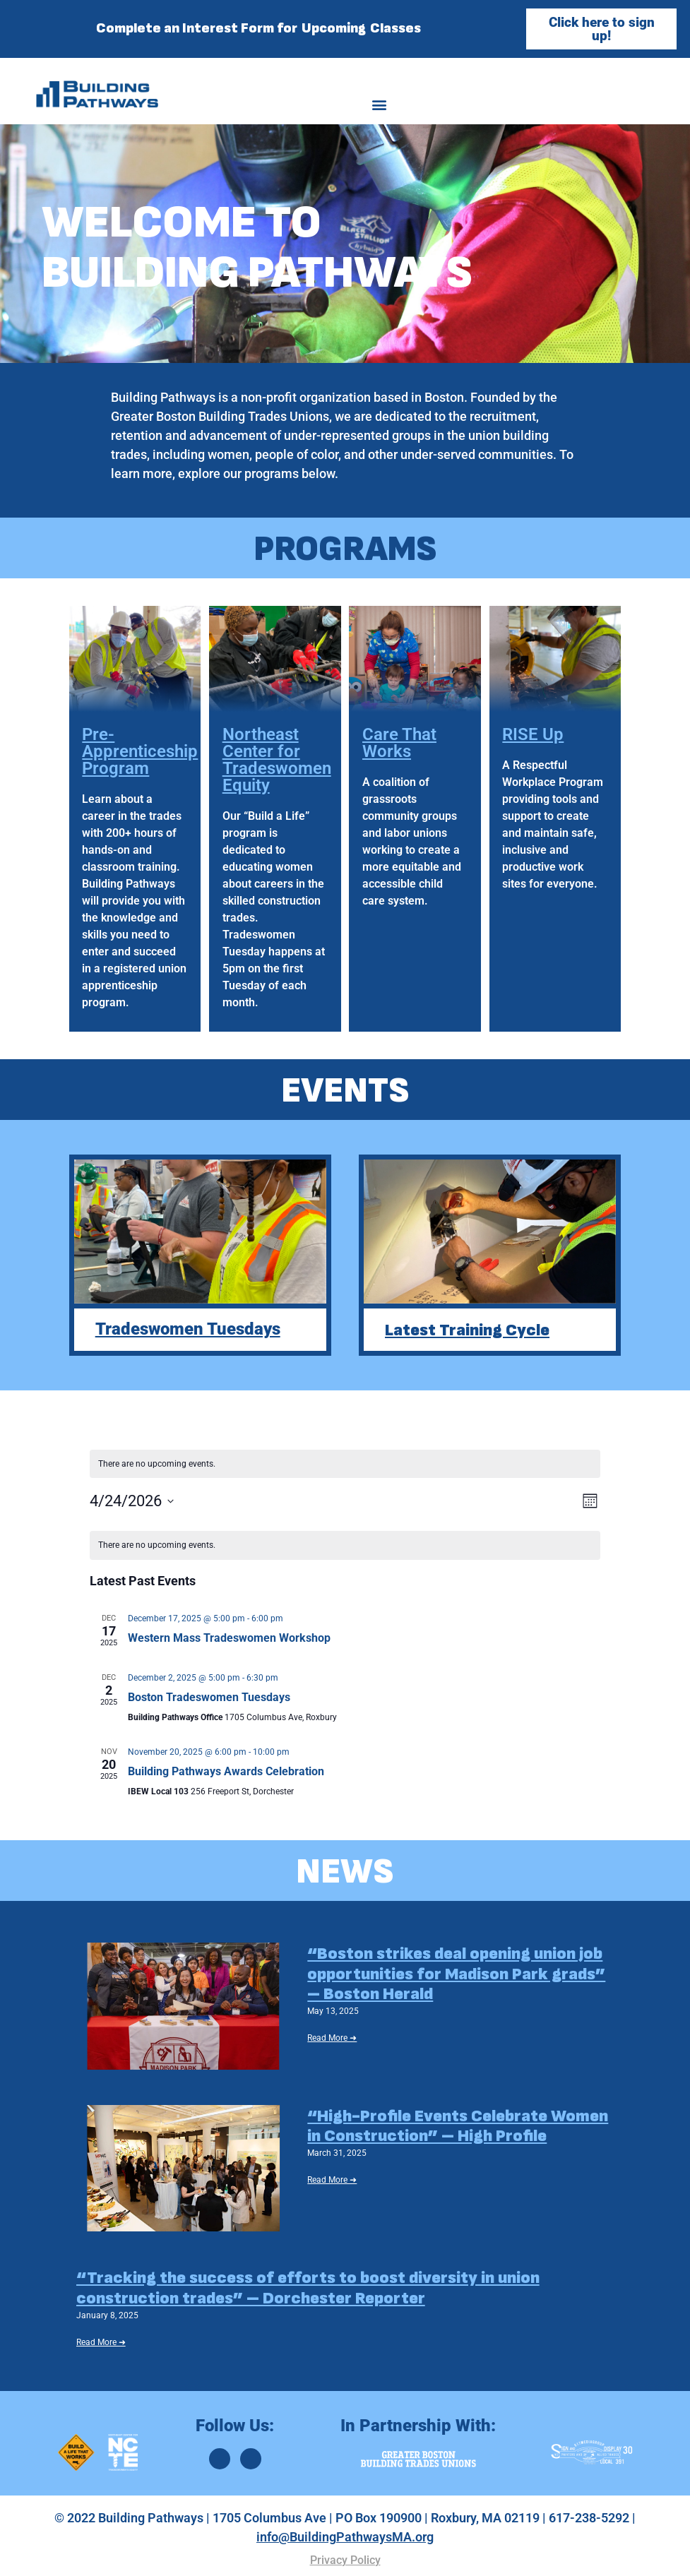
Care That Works (399, 742)
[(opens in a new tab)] (184, 2006)
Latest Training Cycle (467, 1328)
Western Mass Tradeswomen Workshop (229, 1638)
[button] (379, 104)
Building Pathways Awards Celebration (226, 1771)
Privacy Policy (345, 2560)
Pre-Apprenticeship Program (140, 751)
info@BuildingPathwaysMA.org (345, 2536)
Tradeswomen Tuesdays (187, 1329)
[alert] (345, 1545)
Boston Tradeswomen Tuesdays (209, 1697)
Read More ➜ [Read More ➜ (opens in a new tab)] (332, 2038)
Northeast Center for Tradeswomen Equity (276, 759)
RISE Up (533, 734)
